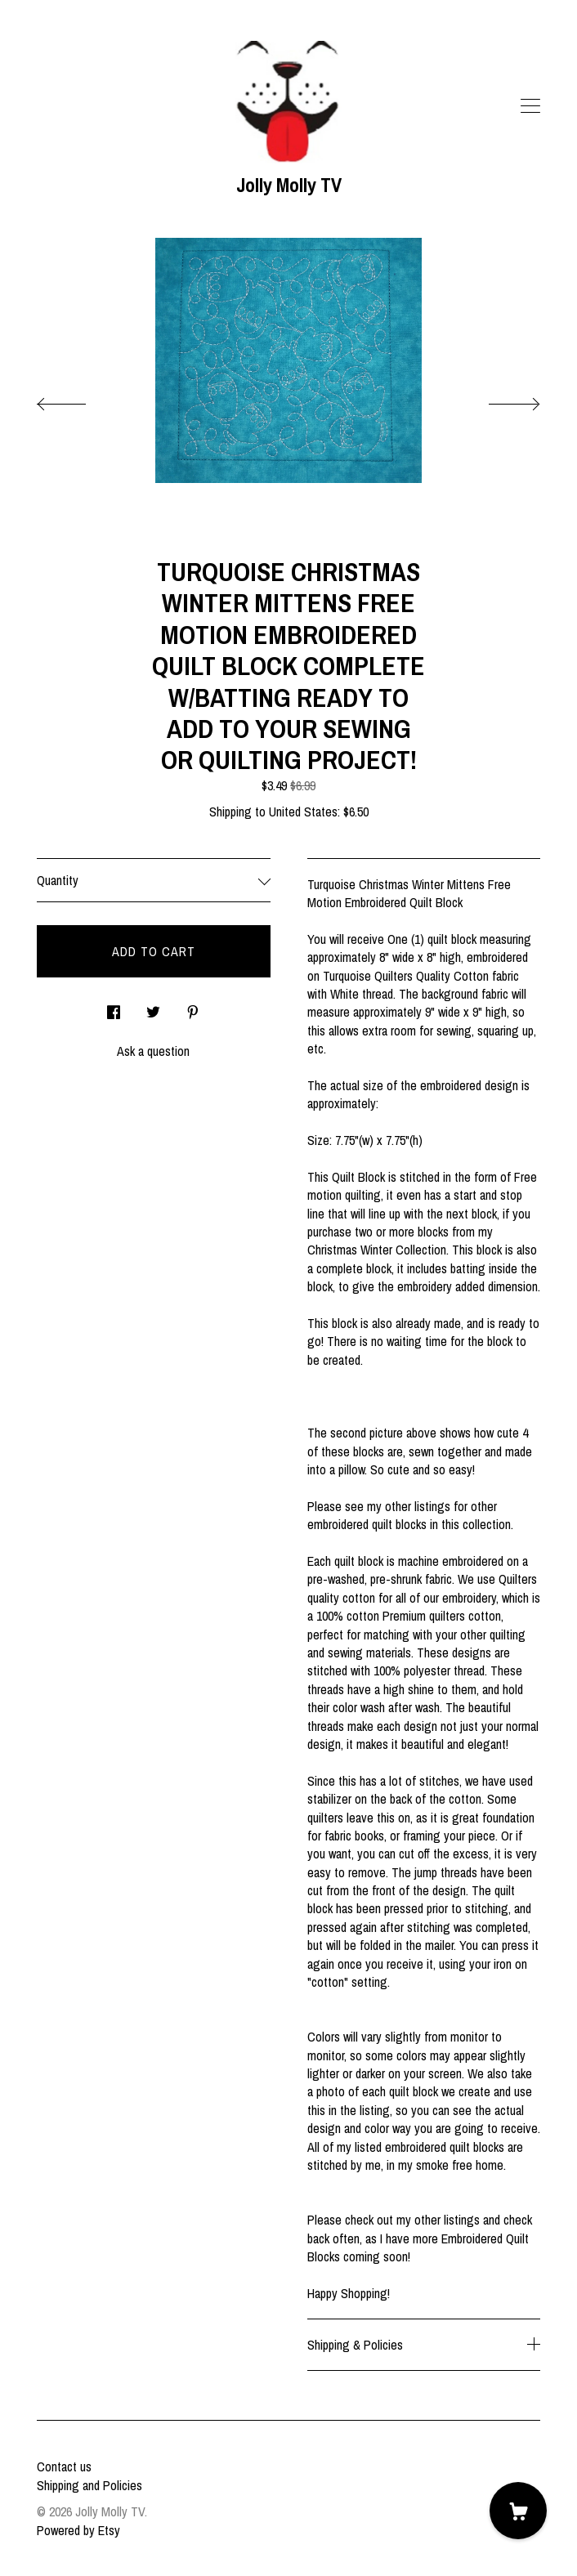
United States (303, 812)
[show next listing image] (499, 400)
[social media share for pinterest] (192, 1007)
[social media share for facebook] (113, 1007)
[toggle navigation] (530, 106)
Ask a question (153, 1051)
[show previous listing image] (78, 400)
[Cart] (518, 2510)
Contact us (64, 2466)
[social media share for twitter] (153, 1007)
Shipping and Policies (89, 2485)
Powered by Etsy (78, 2530)
